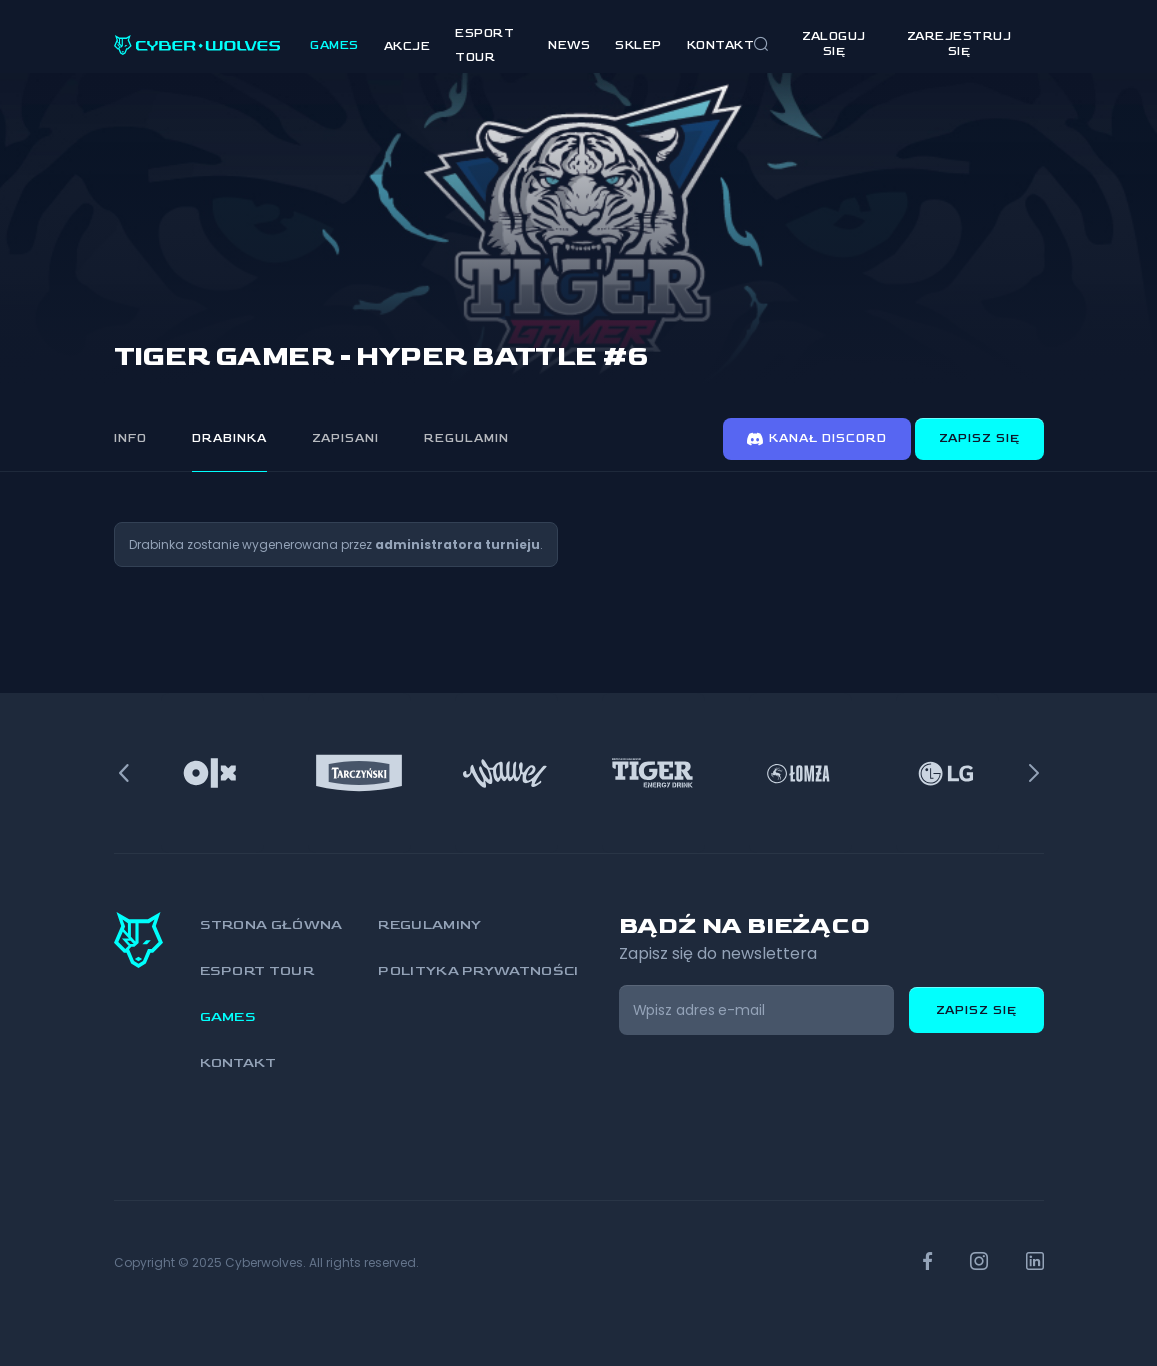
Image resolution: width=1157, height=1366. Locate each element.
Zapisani (345, 438)
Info (130, 438)
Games (334, 45)
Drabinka (229, 438)
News (569, 45)
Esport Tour (257, 970)
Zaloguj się (834, 44)
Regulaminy (429, 924)
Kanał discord (817, 439)
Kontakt (721, 45)
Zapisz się (979, 438)
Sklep (638, 45)
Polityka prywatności (478, 970)
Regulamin (466, 438)
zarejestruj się (959, 44)
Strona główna (271, 924)
